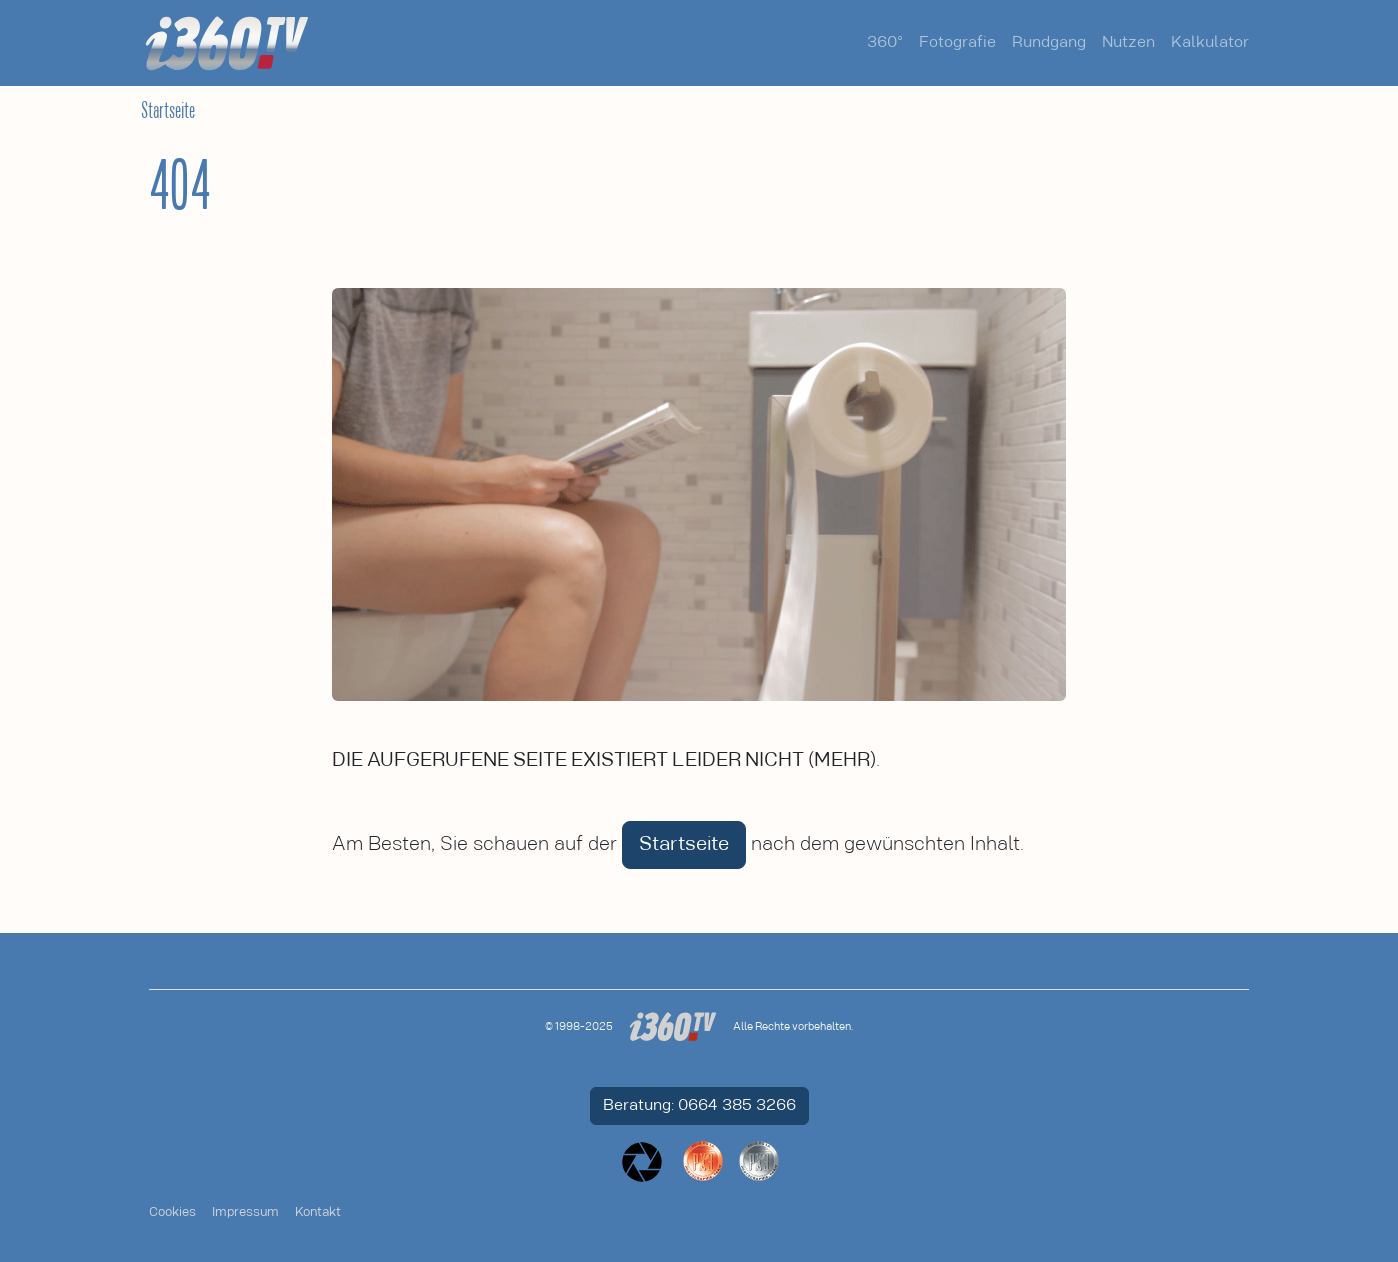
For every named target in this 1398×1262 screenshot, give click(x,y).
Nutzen (1128, 42)
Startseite (168, 111)
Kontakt (318, 1212)
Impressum (245, 1212)
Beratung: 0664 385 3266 (699, 1105)
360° (885, 42)
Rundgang (1049, 42)
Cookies (172, 1212)
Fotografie (957, 42)
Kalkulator (1210, 42)
